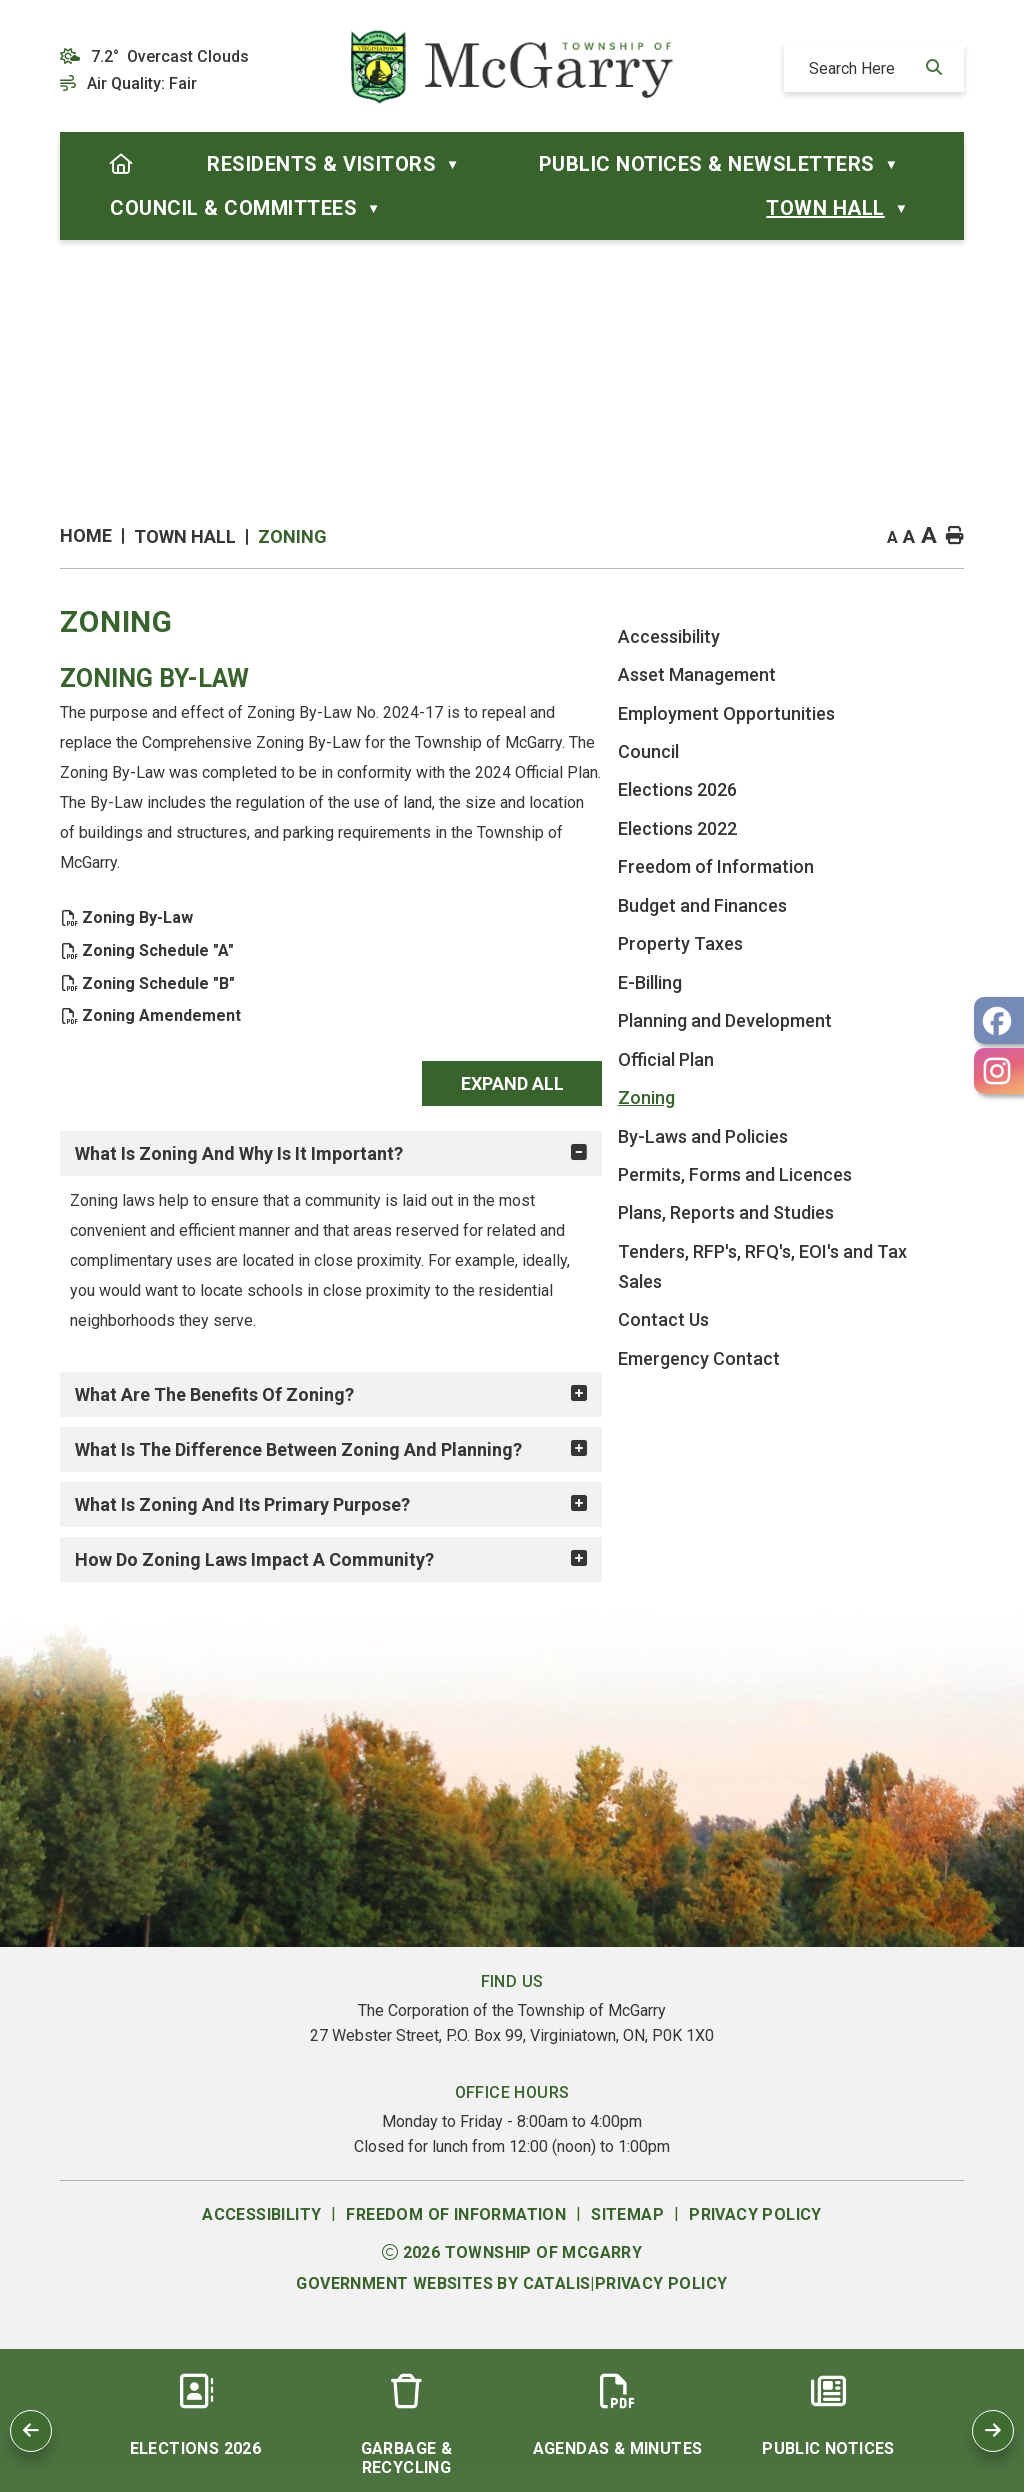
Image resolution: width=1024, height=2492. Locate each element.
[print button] (955, 537)
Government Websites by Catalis (443, 2304)
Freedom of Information (456, 2235)
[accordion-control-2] (936, 1395)
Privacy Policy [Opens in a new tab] (661, 2304)
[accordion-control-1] (936, 1154)
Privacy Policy (755, 2235)
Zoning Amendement (568, 1015)
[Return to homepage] (97, 536)
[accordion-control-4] (936, 1526)
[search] (865, 68)
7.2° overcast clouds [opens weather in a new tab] (170, 56)
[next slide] (993, 2431)
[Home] (122, 164)
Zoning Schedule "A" (565, 950)
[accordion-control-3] (936, 1450)
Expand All (873, 1083)
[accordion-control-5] (936, 1581)
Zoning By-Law (544, 917)
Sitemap (627, 2235)
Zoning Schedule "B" (565, 982)
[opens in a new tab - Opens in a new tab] (999, 1020)
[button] (933, 68)
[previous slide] (31, 2431)
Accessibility (261, 2235)
